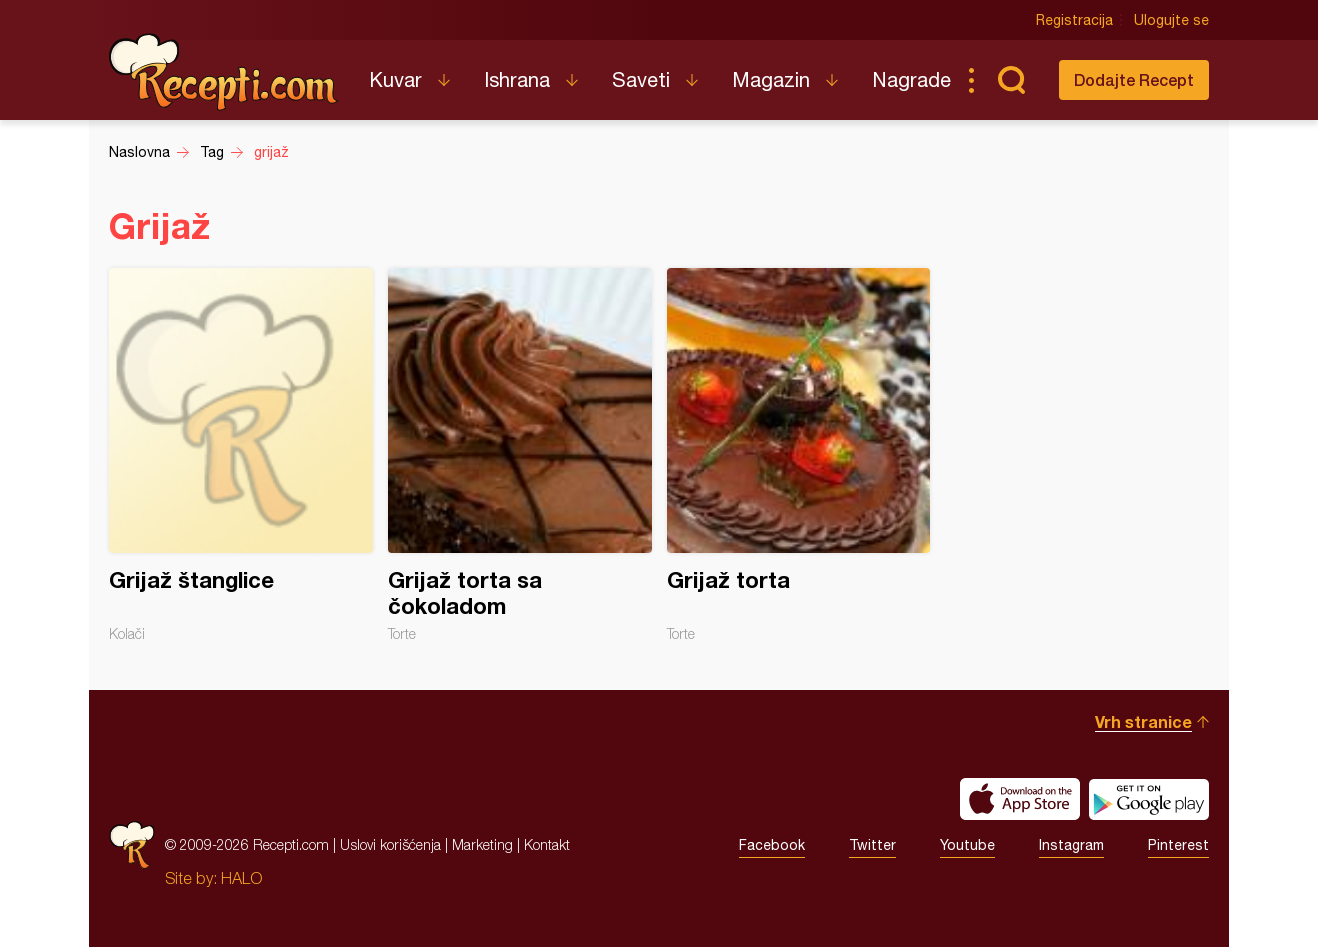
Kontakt (547, 844)
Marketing (482, 844)
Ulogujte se (1171, 20)
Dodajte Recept (1134, 79)
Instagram (1071, 845)
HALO (241, 878)
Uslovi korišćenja (390, 844)
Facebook (772, 845)
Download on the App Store (1020, 799)
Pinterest (1178, 845)
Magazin (771, 79)
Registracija (1074, 20)
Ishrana (517, 79)
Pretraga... (1011, 80)
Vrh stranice (1143, 721)
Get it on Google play (1149, 799)
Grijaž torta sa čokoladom (520, 455)
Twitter (872, 845)
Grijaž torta (799, 455)
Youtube (967, 845)
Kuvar (395, 79)
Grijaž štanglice (241, 455)
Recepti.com (224, 72)
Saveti (641, 79)
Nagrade (911, 79)
